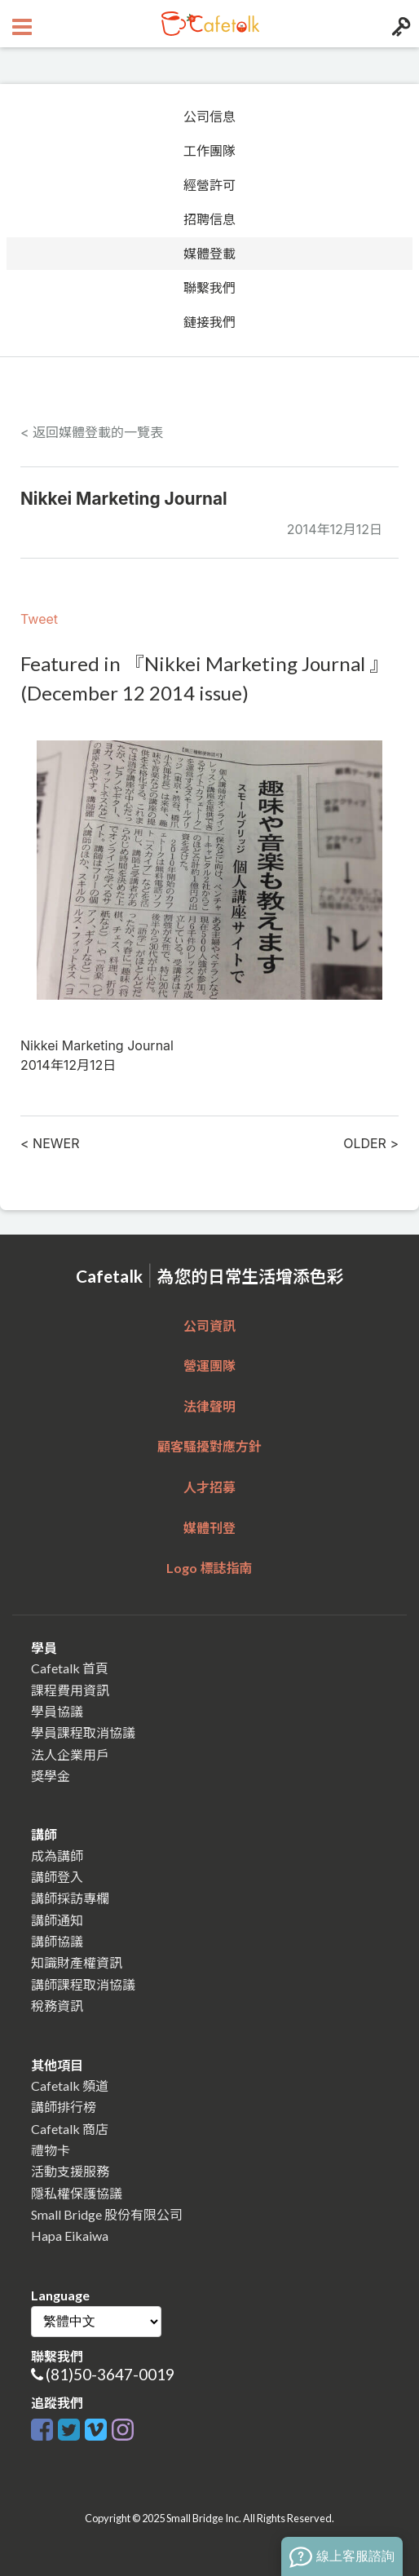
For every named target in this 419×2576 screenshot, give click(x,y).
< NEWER (49, 1143)
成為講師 (57, 1855)
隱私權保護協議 (76, 2193)
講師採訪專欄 (70, 1898)
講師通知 (57, 1920)
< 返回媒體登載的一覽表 (91, 432)
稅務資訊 (57, 2005)
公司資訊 (209, 1325)
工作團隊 (209, 151)
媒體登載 (209, 253)
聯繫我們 (209, 288)
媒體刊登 (209, 1527)
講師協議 (57, 1941)
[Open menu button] (20, 23)
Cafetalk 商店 (69, 2128)
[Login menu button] (399, 23)
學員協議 (57, 1711)
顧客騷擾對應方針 (209, 1446)
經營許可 (209, 185)
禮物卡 (50, 2150)
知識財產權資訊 (76, 1962)
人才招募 (209, 1487)
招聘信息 (209, 219)
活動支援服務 (70, 2171)
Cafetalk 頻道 (69, 2085)
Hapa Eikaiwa (69, 2235)
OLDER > (371, 1143)
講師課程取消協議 (83, 1984)
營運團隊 (209, 1365)
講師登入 (57, 1877)
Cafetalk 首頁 (69, 1668)
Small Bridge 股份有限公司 (107, 2214)
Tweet (39, 619)
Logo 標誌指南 (209, 1567)
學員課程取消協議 (83, 1732)
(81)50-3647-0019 (110, 2374)
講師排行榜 (63, 2106)
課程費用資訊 (70, 1690)
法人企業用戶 (70, 1754)
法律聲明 (209, 1406)
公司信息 (209, 116)
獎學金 (50, 1775)
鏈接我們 (209, 322)
